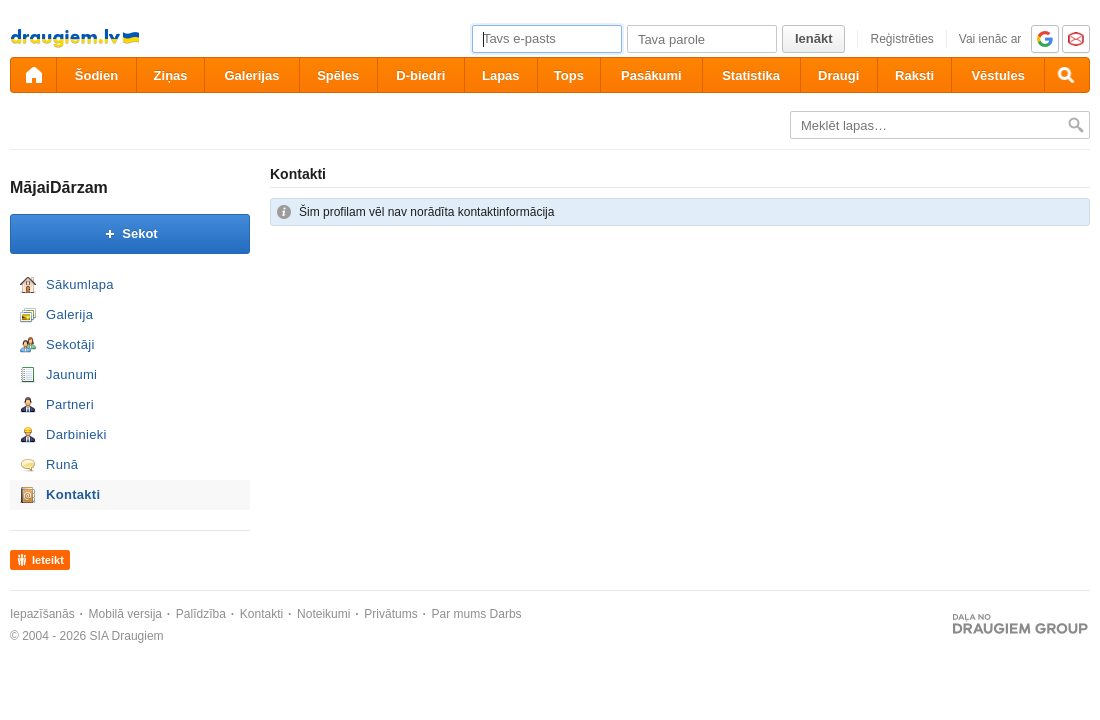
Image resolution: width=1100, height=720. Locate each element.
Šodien (96, 75)
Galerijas (251, 75)
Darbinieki (76, 434)
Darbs (506, 614)
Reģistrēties (901, 39)
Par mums (459, 614)
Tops (569, 75)
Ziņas (171, 75)
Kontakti (73, 494)
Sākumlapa (80, 284)
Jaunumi (71, 374)
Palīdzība (201, 614)
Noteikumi (323, 614)
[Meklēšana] (1067, 75)
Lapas (501, 75)
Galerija (69, 314)
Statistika (751, 75)
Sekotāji (70, 344)
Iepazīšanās (42, 614)
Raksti (914, 75)
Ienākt (814, 38)
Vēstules (997, 75)
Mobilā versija (125, 614)
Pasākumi (651, 75)
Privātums (390, 614)
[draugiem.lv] (33, 75)
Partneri (70, 404)
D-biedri (420, 75)
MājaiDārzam (59, 187)
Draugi (838, 75)
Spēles (338, 75)
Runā (62, 464)
